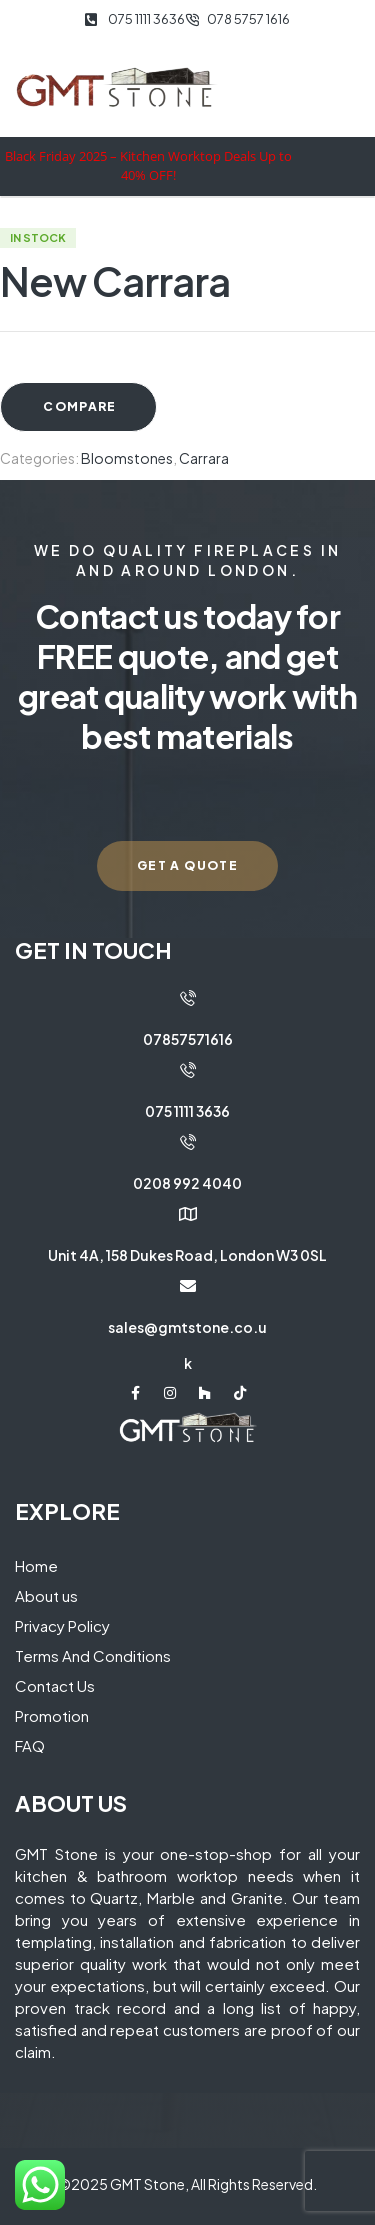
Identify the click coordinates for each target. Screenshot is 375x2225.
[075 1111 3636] (188, 1070)
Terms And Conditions (93, 1655)
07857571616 (188, 1039)
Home (36, 1565)
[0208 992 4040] (188, 1142)
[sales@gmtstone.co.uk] (188, 1286)
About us (46, 1595)
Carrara (204, 458)
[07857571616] (188, 998)
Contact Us (55, 1685)
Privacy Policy (62, 1625)
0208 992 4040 (187, 1183)
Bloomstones (127, 458)
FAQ (30, 1745)
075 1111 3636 (187, 1111)
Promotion (52, 1715)
